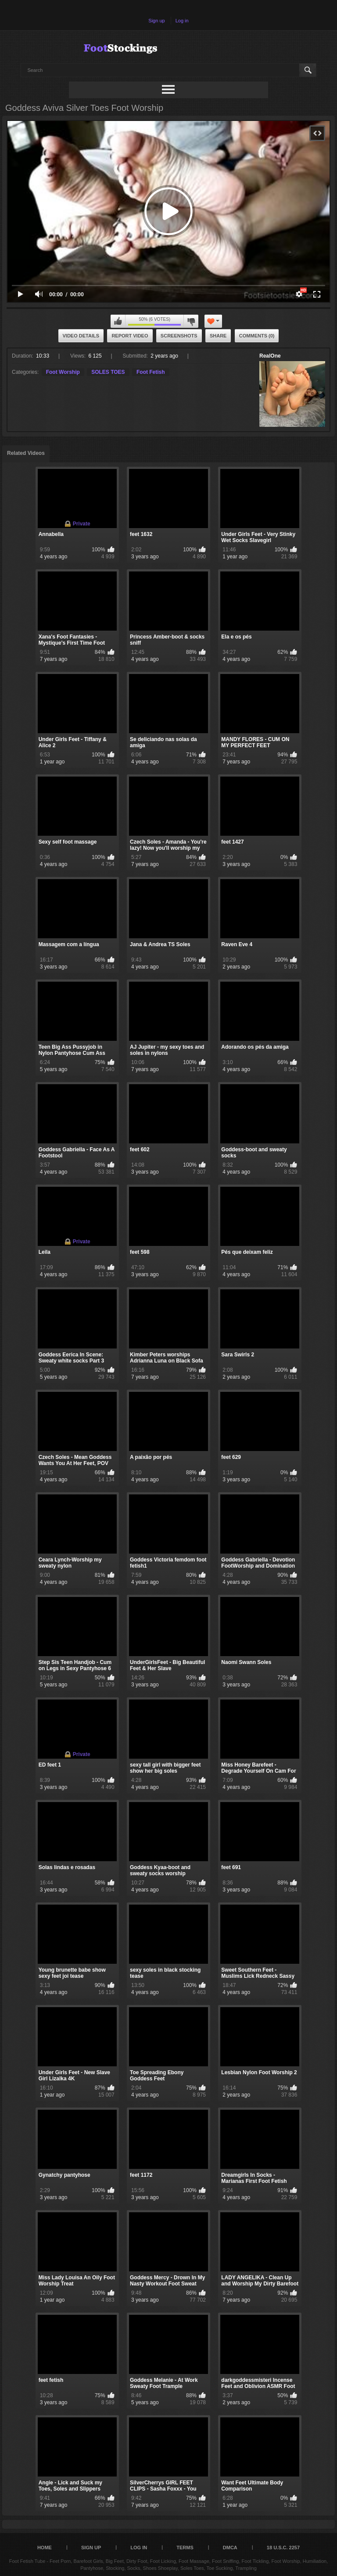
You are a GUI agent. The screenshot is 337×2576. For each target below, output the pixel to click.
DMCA (230, 2547)
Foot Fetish (150, 372)
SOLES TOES (108, 372)
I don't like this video (190, 321)
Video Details (81, 335)
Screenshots (179, 335)
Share (218, 335)
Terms (185, 2547)
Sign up (156, 20)
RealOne (270, 356)
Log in (182, 20)
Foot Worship (63, 372)
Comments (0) (257, 335)
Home (44, 2547)
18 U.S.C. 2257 (283, 2547)
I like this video (118, 321)
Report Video (129, 335)
